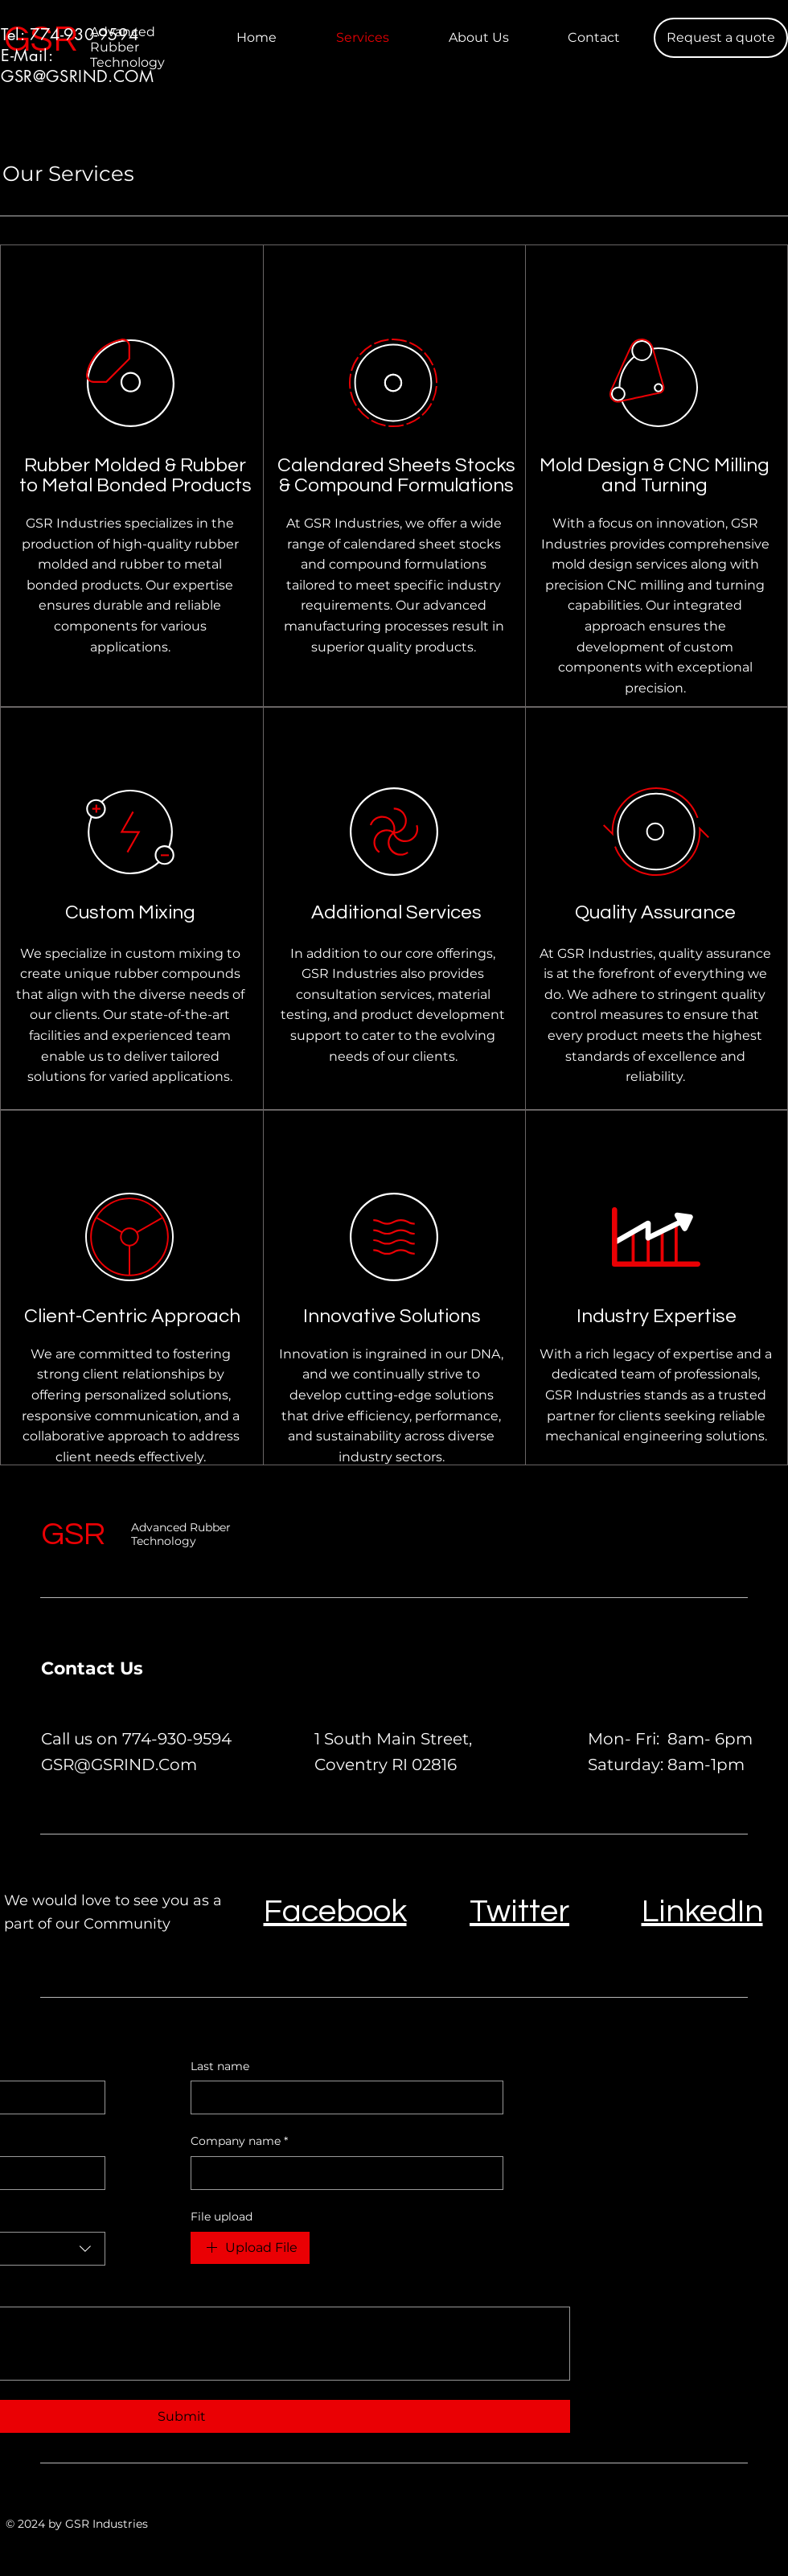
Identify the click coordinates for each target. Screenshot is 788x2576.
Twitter (519, 1911)
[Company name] (342, 2173)
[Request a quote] (721, 38)
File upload (221, 2216)
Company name (239, 2142)
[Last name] (342, 2097)
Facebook (335, 1911)
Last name (220, 2066)
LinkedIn (702, 1911)
